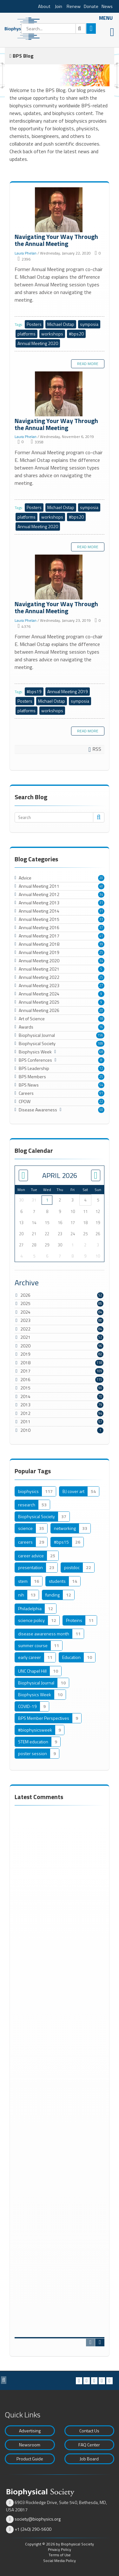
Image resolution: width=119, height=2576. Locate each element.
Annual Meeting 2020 (37, 343)
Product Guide (30, 2458)
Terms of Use (60, 2555)
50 (101, 1109)
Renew (74, 6)
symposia (89, 324)
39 (101, 944)
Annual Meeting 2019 (67, 691)
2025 (25, 1303)
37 (101, 927)
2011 (25, 1421)
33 (101, 919)
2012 (25, 1413)
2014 (25, 1396)
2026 (25, 1295)
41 (101, 935)
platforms (26, 333)
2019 (25, 1354)
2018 (25, 1362)
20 (101, 877)
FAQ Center (89, 2444)
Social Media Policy (59, 2560)
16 (101, 1027)
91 (101, 1093)
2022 (25, 1328)
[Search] (53, 28)
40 (101, 886)
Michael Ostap (60, 324)
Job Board (89, 2458)
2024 (25, 1312)
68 (101, 1051)
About (44, 6)
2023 (25, 1320)
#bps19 (34, 691)
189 (100, 1043)
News (107, 6)
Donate (91, 6)
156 (100, 1035)
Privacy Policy (59, 2549)
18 (101, 1018)
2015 (25, 1387)
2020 (25, 1345)
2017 (25, 1370)
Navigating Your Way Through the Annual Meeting (59, 210)
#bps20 (76, 333)
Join (58, 6)
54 (101, 1084)
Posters (34, 324)
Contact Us (89, 2430)
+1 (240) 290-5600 (33, 2529)
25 (101, 952)
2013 (25, 1404)
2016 (25, 1379)
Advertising (30, 2430)
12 (101, 1068)
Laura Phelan (25, 253)
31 (101, 902)
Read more (87, 364)
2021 (25, 1337)
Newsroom (29, 2444)
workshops (52, 333)
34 (101, 894)
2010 (25, 1430)
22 (101, 1101)
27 (101, 985)
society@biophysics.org (38, 2518)
